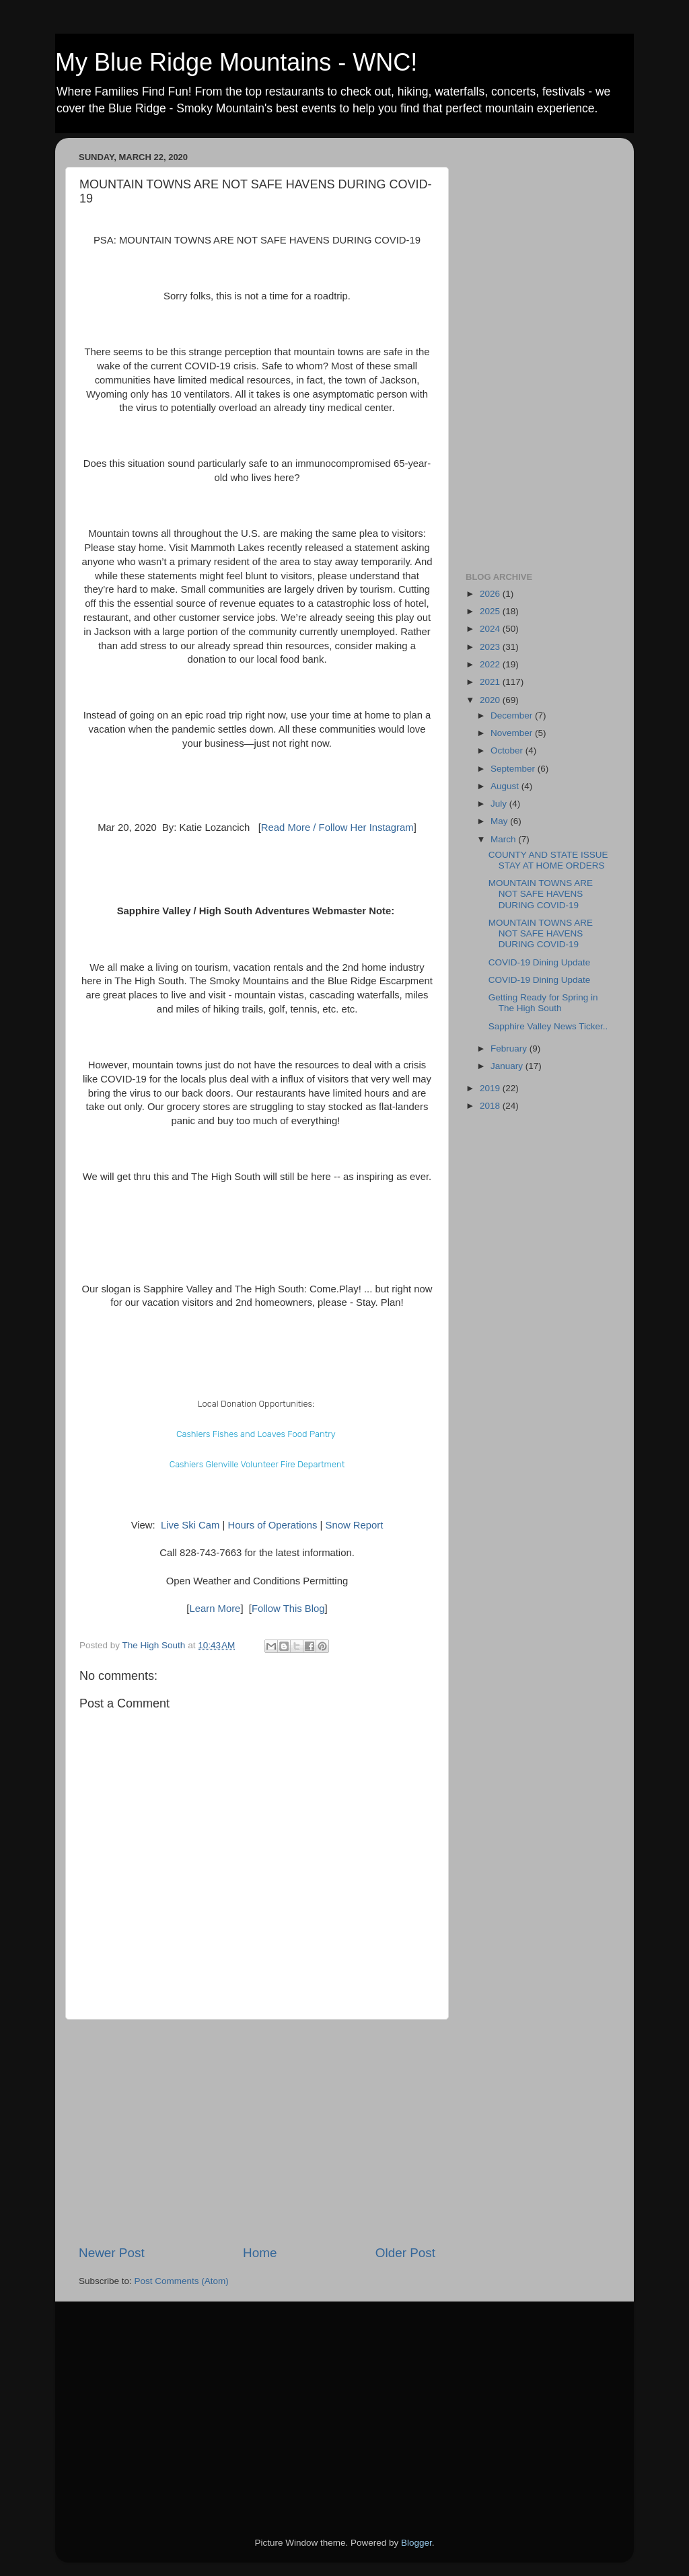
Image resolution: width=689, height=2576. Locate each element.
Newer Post (112, 2253)
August (506, 786)
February (510, 1048)
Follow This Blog (288, 1608)
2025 (491, 611)
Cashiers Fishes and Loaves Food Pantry (256, 1434)
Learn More (214, 1608)
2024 (491, 629)
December (513, 715)
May (500, 821)
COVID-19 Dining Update (539, 962)
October (508, 750)
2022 (491, 664)
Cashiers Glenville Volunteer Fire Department (257, 1464)
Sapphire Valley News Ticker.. (548, 1026)
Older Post (405, 2253)
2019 (491, 1088)
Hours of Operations (273, 1525)
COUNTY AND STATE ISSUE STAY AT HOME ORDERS (548, 860)
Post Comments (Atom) (182, 2281)
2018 (491, 1106)
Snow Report (354, 1525)
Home (260, 2253)
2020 (491, 700)
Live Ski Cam (190, 1525)
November (513, 733)
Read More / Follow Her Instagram (337, 827)
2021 (491, 682)
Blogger (416, 2543)
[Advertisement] (257, 2132)
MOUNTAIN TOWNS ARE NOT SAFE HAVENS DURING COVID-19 (540, 894)
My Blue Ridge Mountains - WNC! (236, 62)
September (514, 769)
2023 (491, 647)
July (500, 804)
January (508, 1066)
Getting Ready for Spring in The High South (543, 1002)
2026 (491, 594)
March (504, 839)
